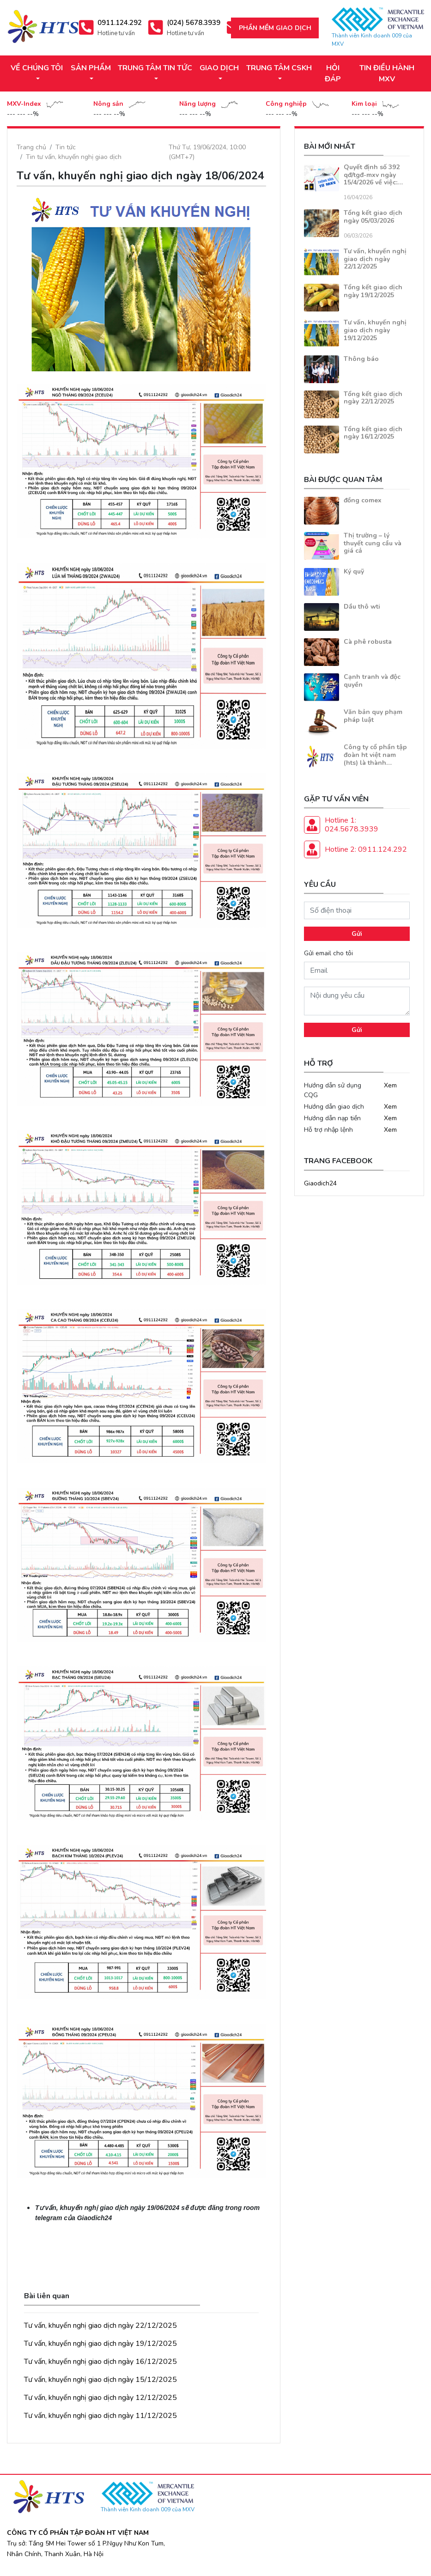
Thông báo (361, 358)
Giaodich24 (320, 1183)
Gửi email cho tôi (328, 953)
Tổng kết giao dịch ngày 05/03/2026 (373, 216)
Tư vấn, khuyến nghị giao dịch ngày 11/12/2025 (100, 2416)
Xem (390, 1085)
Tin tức (65, 147)
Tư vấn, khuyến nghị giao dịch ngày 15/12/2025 (100, 2380)
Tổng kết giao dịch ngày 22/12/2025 (373, 398)
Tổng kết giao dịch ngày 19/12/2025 (373, 291)
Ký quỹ (354, 571)
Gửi (357, 933)
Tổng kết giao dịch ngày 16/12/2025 (373, 433)
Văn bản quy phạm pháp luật (373, 716)
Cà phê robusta (368, 641)
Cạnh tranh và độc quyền (372, 680)
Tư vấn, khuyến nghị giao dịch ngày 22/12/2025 (100, 2325)
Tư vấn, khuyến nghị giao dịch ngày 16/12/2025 (100, 2361)
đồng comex (363, 500)
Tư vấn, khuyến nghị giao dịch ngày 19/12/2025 (100, 2343)
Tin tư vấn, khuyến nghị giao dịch (73, 157)
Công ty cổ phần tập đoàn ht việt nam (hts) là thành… (375, 755)
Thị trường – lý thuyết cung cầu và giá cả (372, 543)
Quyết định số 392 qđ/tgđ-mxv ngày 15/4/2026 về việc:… (373, 175)
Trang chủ (31, 147)
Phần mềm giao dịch (275, 28)
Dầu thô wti (362, 606)
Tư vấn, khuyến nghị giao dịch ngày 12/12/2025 (100, 2398)
